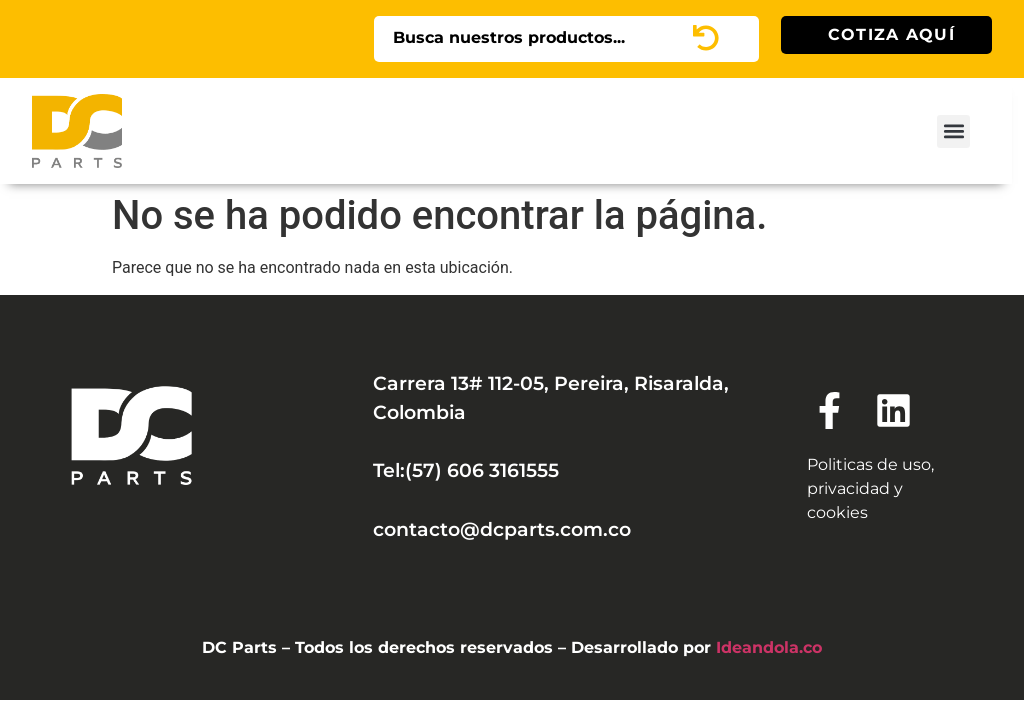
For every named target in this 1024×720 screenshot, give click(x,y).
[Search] (732, 39)
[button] (953, 131)
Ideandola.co (769, 647)
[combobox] (540, 39)
